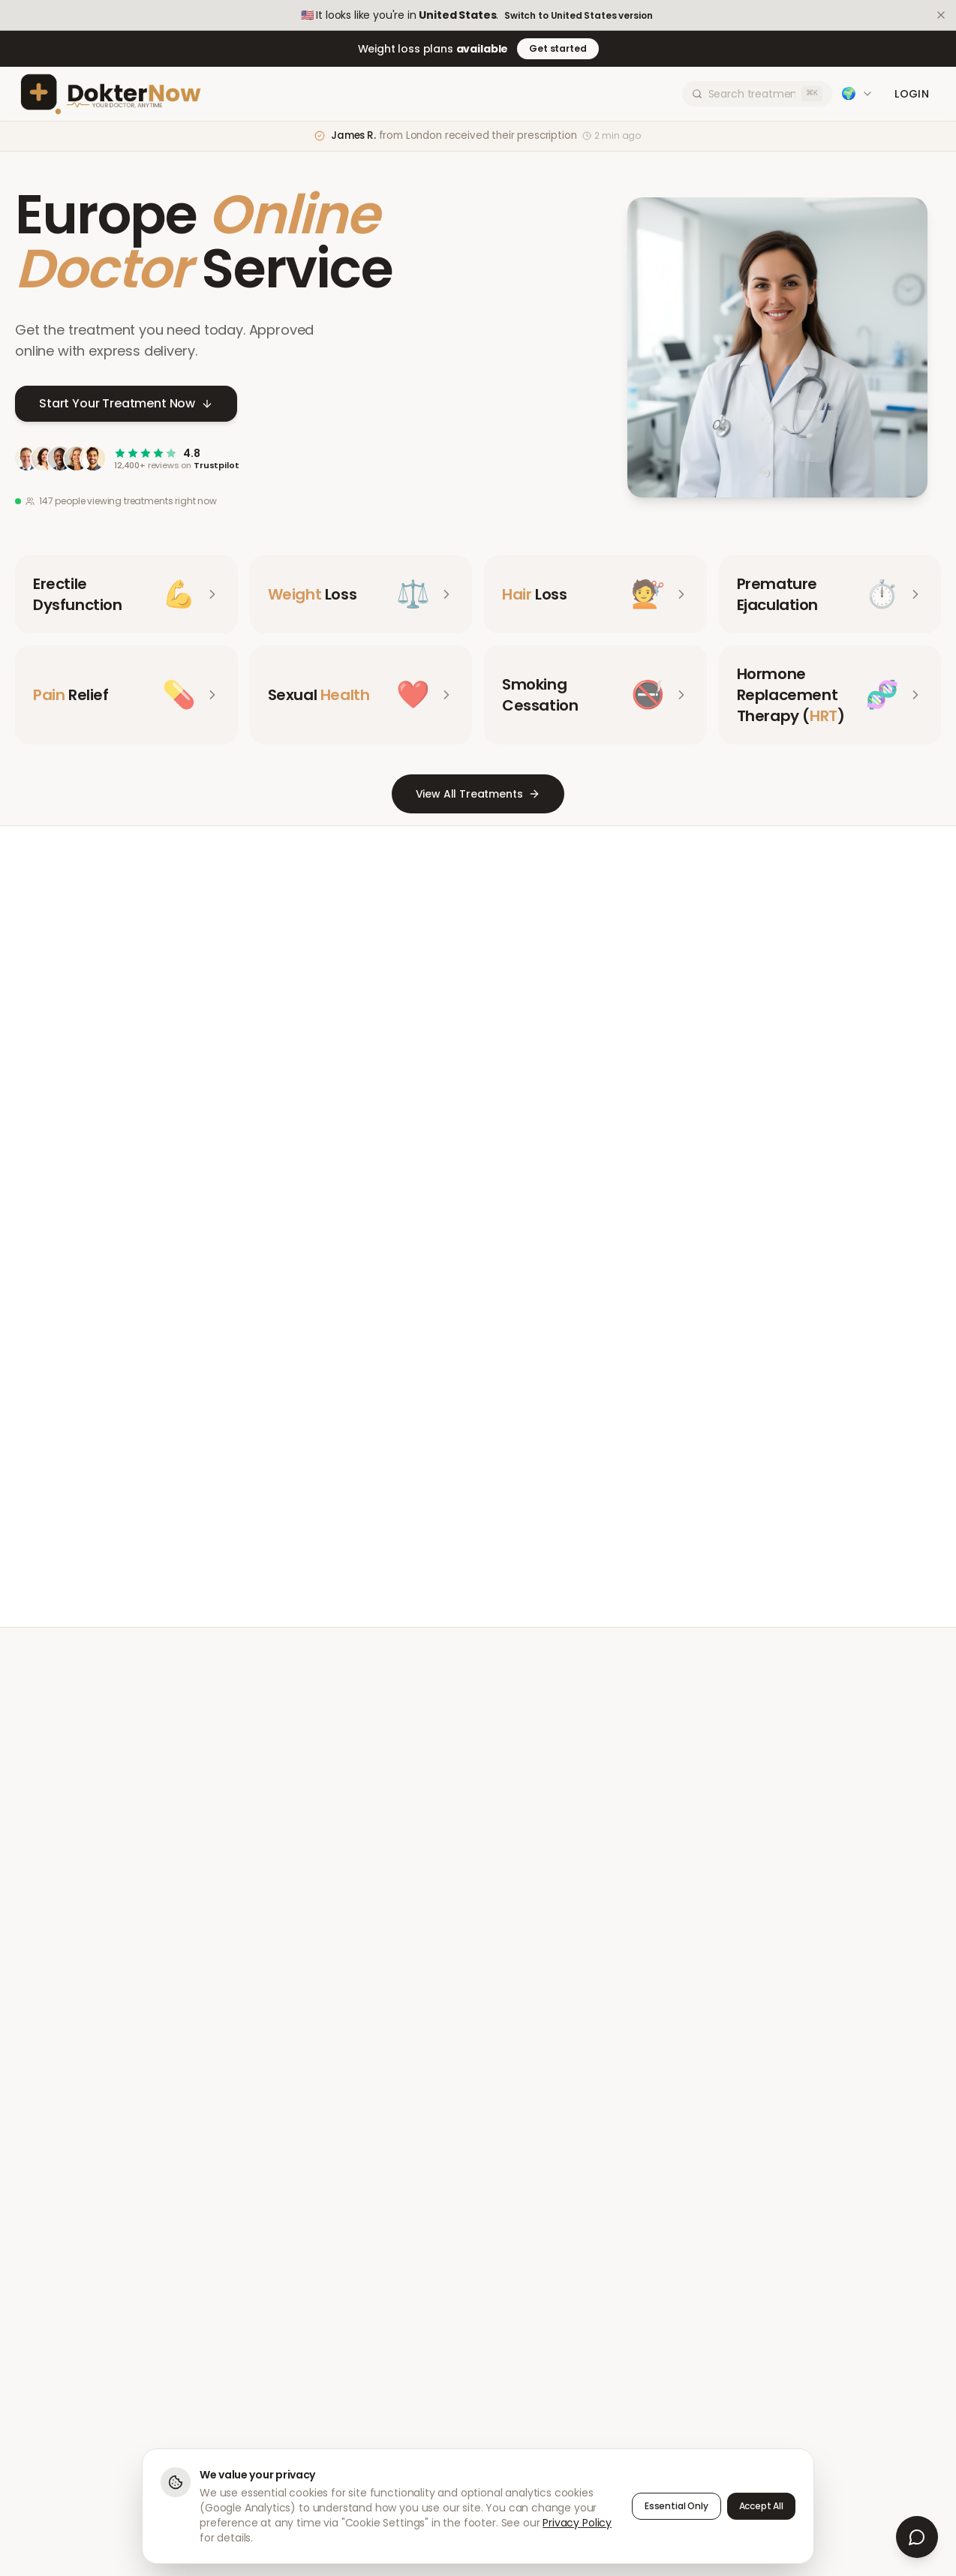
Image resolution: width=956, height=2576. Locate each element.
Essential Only (676, 2505)
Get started (557, 48)
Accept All (761, 2505)
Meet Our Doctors (423, 1504)
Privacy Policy (577, 2522)
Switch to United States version (578, 16)
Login (911, 93)
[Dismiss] (941, 15)
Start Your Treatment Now (126, 404)
